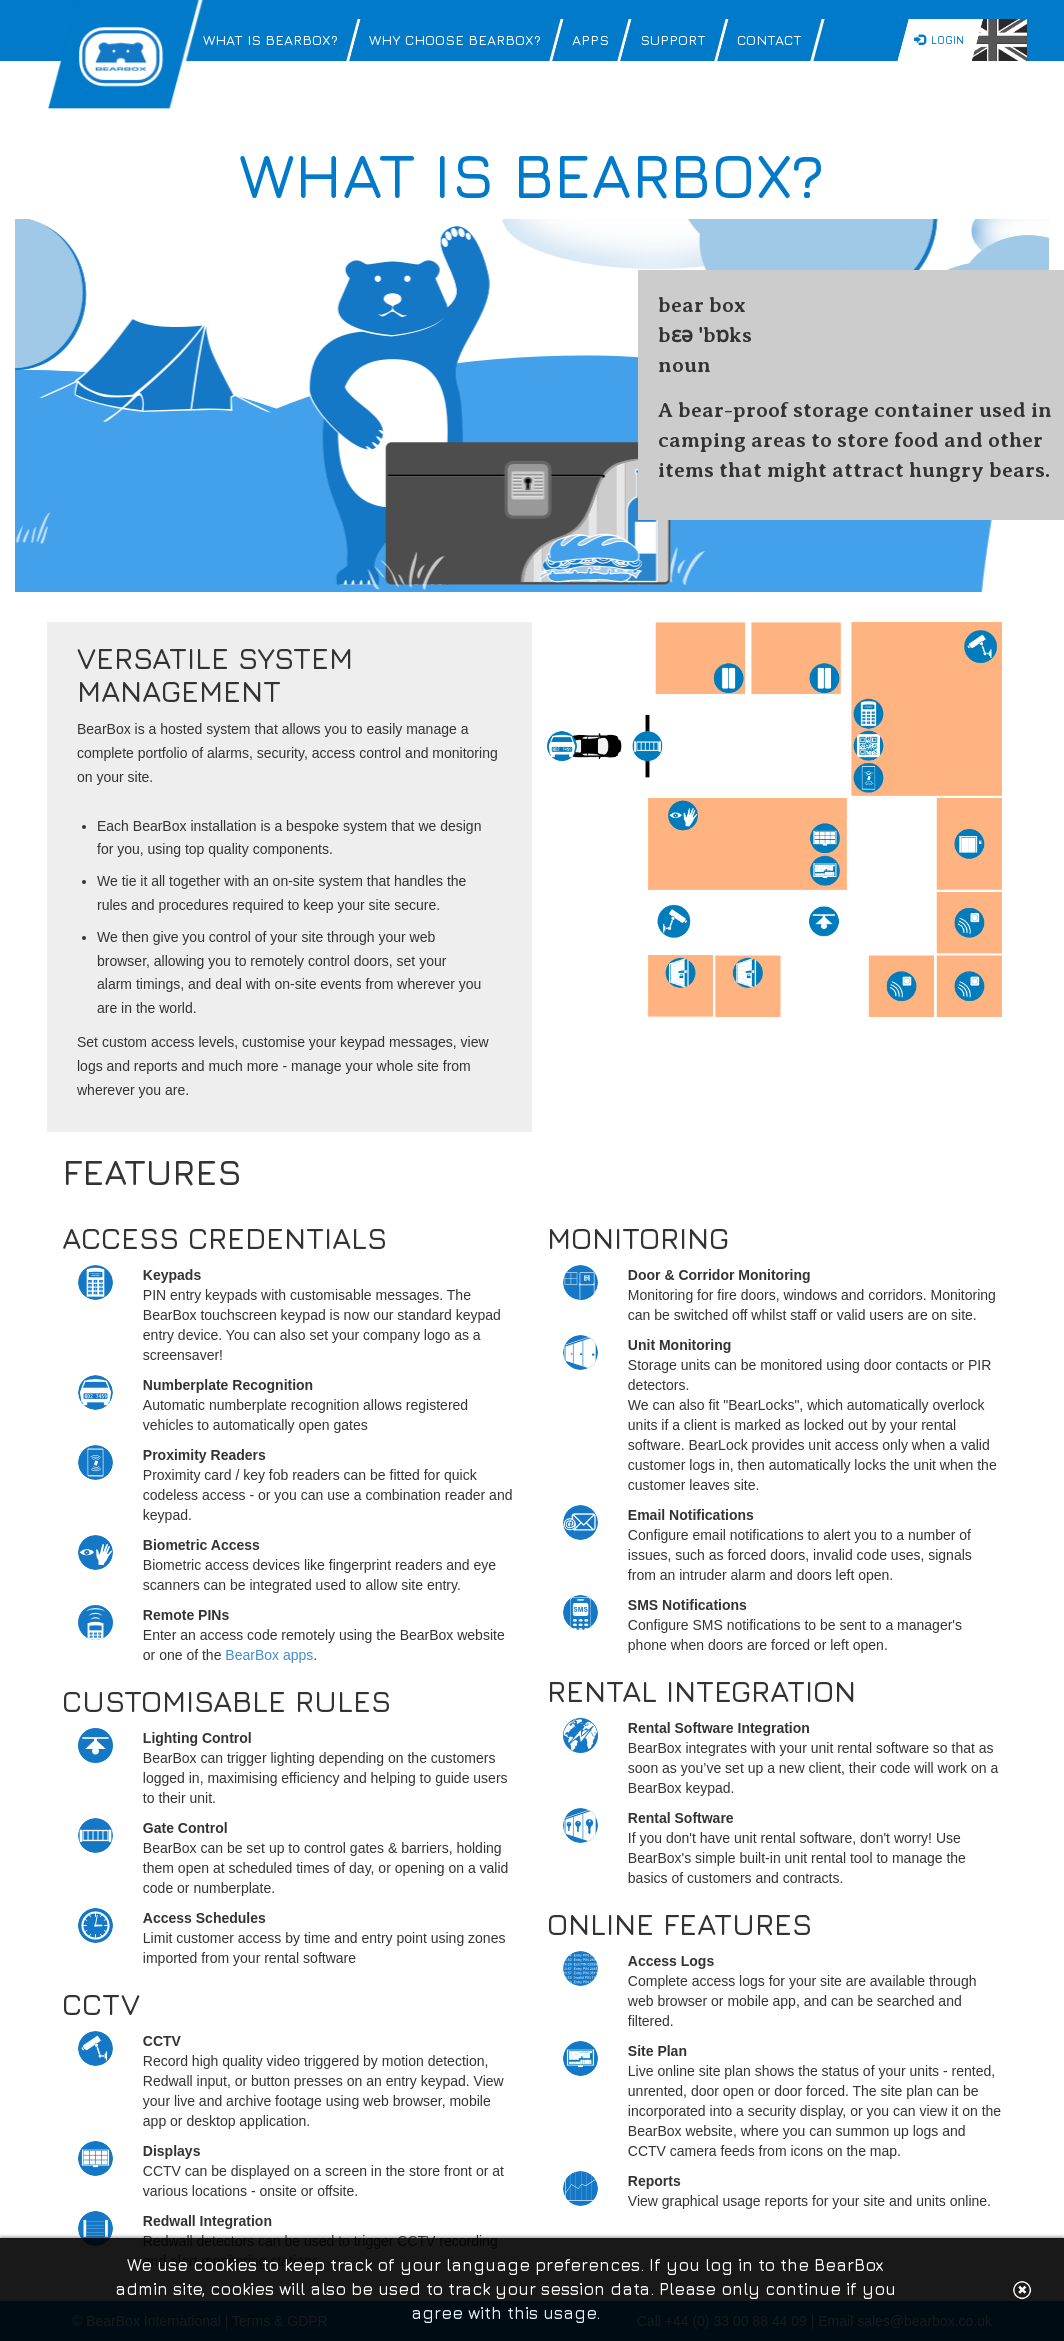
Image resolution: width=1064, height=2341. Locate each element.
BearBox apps (269, 1655)
